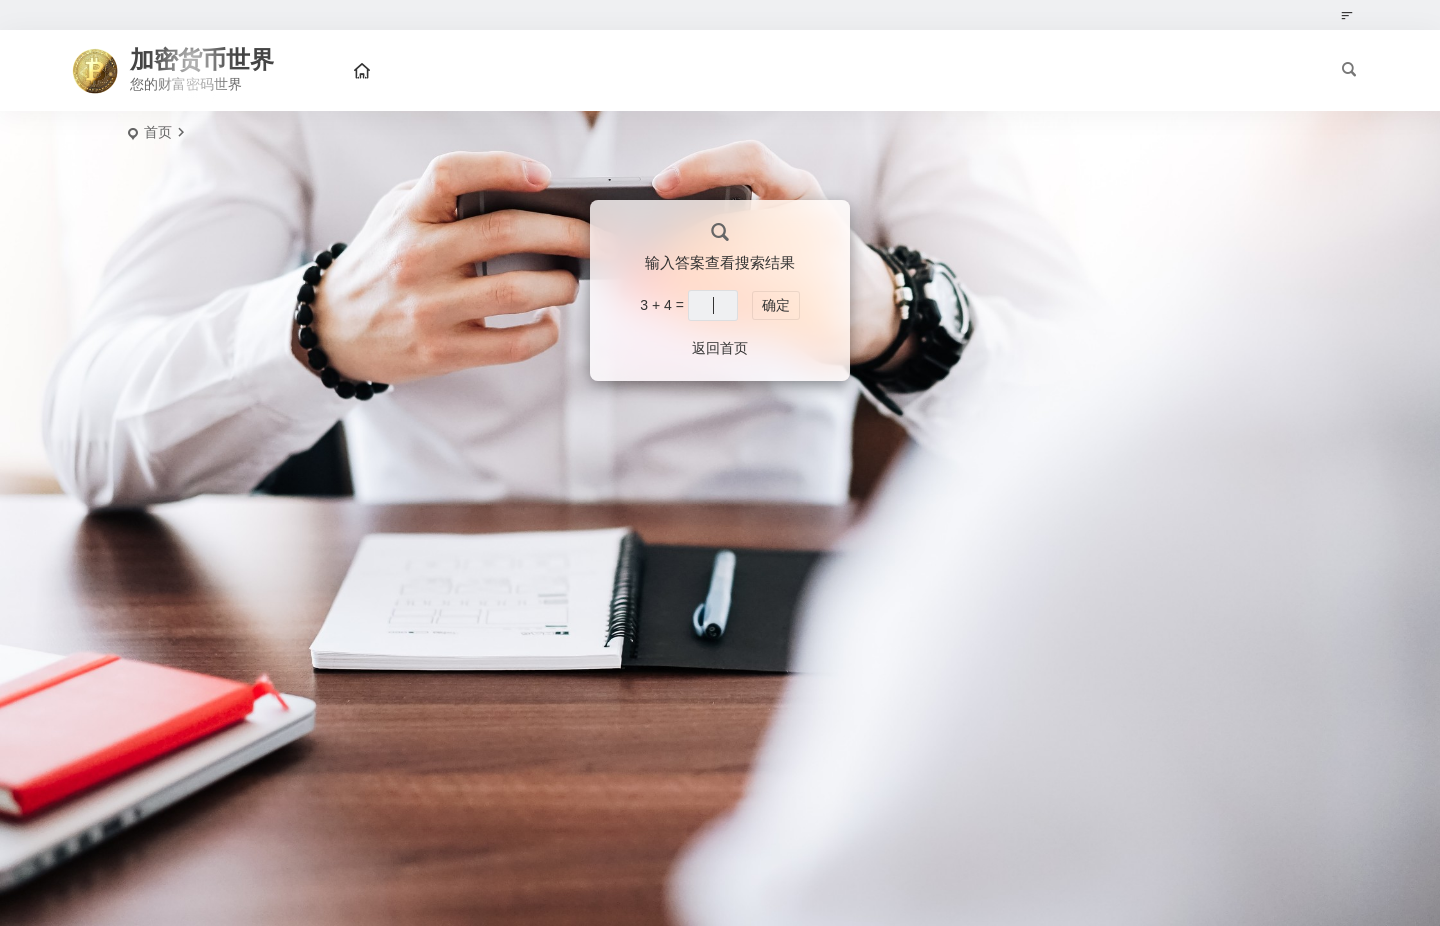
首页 (158, 132)
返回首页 (720, 348)
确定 (776, 305)
